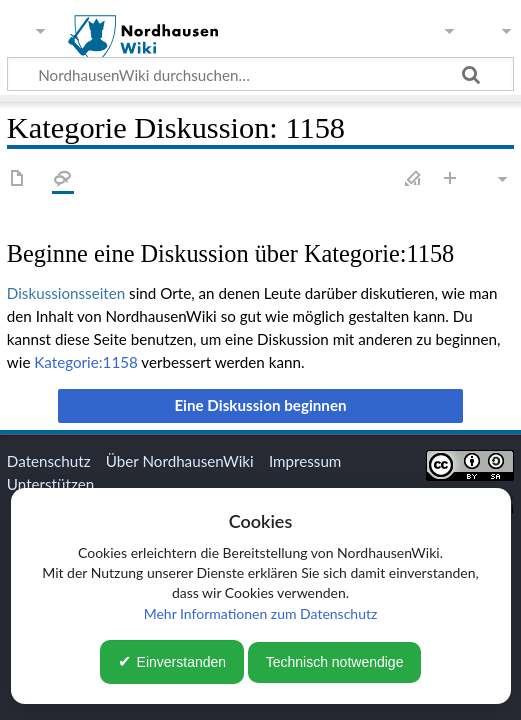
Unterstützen (50, 484)
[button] (261, 406)
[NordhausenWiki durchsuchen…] (260, 74)
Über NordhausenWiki (180, 461)
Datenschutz (49, 461)
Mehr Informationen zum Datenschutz (261, 613)
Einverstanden (182, 662)
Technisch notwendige (335, 662)
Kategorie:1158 (86, 362)
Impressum (305, 461)
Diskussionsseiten (66, 293)
